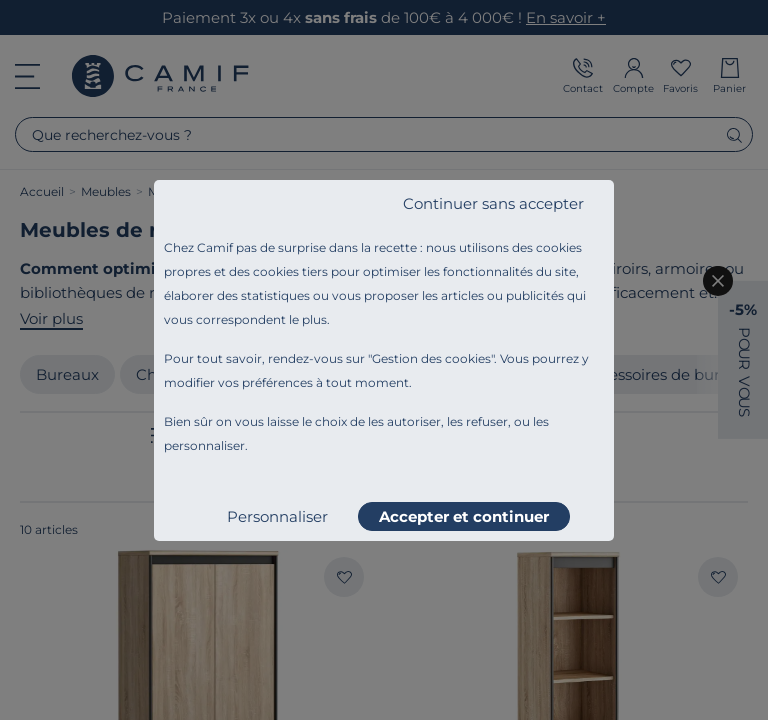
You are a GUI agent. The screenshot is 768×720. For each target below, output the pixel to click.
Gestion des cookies (431, 358)
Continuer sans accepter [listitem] (493, 203)
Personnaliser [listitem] (277, 516)
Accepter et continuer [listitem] (464, 516)
